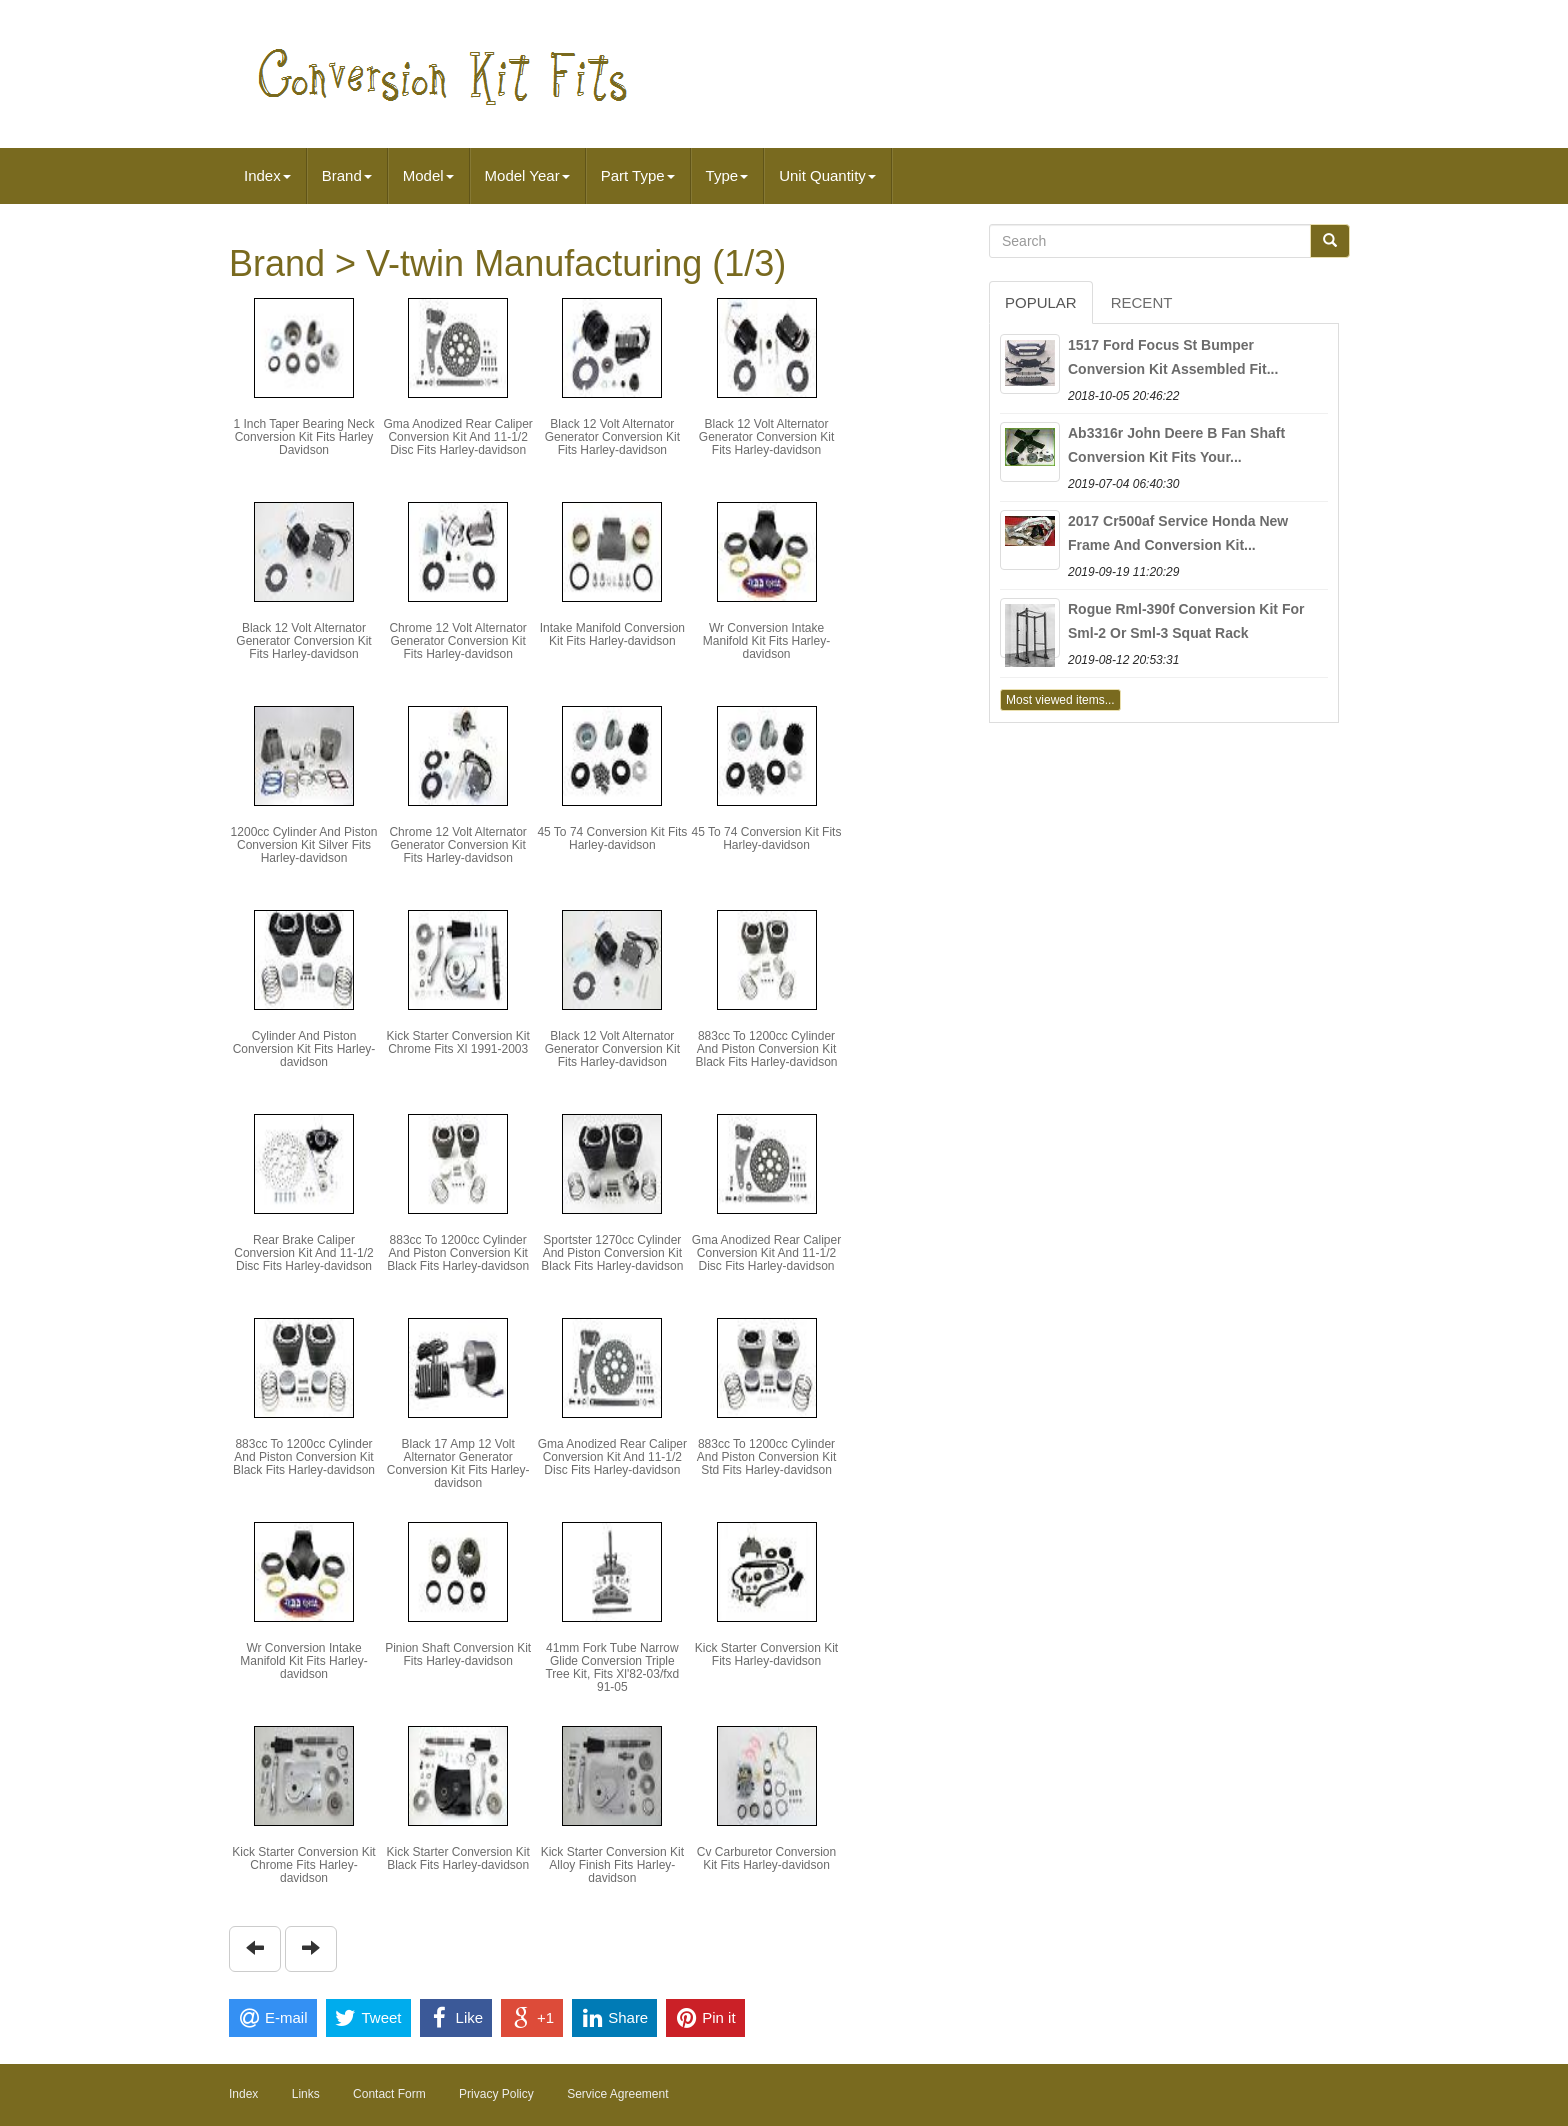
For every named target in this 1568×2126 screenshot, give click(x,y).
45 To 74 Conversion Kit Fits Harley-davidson (612, 838)
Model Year (527, 175)
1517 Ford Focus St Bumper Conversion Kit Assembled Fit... (1173, 357)
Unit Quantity (827, 175)
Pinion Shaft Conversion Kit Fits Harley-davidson (458, 1654)
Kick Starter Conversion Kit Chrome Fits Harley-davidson (303, 1865)
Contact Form (389, 2094)
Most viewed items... (1060, 700)
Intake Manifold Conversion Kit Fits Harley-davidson (612, 634)
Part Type (638, 175)
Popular (1041, 302)
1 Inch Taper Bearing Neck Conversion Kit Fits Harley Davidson (303, 437)
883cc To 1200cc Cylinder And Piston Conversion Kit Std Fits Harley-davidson (766, 1457)
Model (428, 175)
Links (306, 2094)
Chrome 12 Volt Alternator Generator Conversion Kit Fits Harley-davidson (457, 641)
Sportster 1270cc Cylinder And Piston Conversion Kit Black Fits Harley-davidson (612, 1253)
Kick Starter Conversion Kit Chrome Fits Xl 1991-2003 (457, 1042)
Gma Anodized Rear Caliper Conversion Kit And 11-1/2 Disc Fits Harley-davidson (457, 437)
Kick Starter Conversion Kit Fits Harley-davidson (766, 1654)
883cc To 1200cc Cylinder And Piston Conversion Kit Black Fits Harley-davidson (766, 1049)
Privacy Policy (496, 2094)
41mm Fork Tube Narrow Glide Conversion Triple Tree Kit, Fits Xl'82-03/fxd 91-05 (612, 1668)
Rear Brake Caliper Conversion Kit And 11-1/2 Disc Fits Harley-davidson (303, 1253)
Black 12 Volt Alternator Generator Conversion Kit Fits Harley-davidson (612, 437)
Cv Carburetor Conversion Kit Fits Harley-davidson (766, 1858)
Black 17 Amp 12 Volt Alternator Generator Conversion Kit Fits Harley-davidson (458, 1464)
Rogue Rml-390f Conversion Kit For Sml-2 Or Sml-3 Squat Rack (1186, 621)
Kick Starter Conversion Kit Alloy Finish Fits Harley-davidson (612, 1865)
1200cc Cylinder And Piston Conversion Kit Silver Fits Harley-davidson (304, 845)
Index (267, 175)
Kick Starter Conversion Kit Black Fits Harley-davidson (457, 1858)
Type (727, 175)
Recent (1142, 302)
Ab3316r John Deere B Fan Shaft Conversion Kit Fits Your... (1176, 445)
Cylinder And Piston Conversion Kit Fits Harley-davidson (304, 1049)
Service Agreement (617, 2094)
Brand (347, 175)
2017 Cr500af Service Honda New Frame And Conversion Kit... (1178, 533)
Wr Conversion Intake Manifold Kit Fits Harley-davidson (766, 641)
